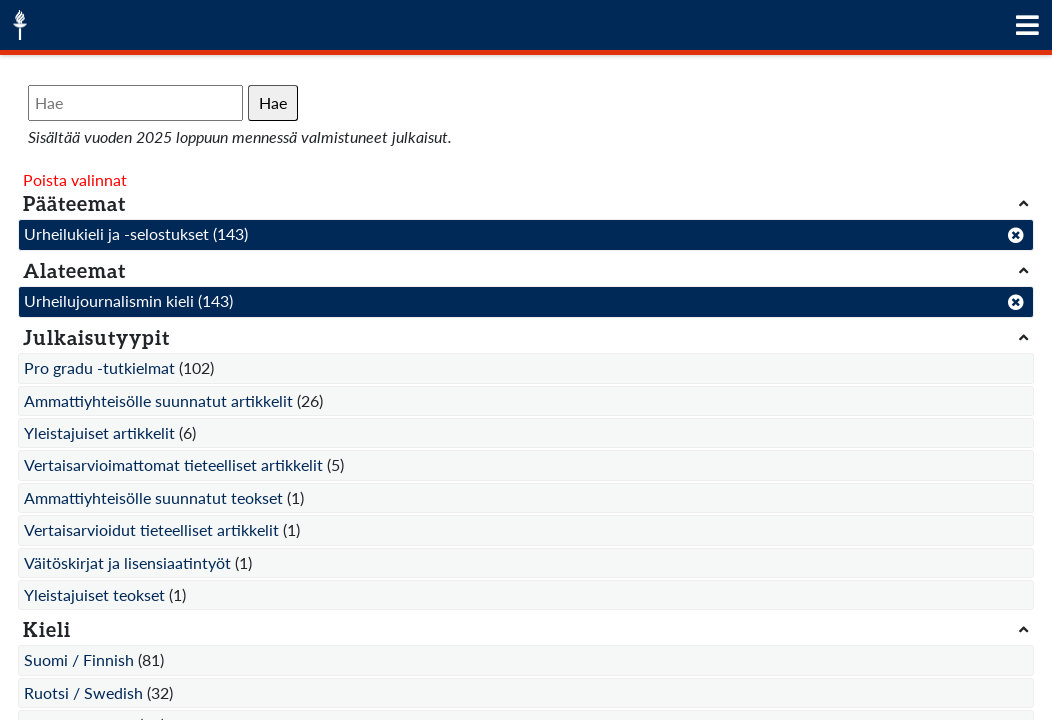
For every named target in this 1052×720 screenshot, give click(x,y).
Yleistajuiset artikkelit (99, 432)
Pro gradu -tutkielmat (99, 367)
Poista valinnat (75, 179)
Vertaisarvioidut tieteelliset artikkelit (151, 529)
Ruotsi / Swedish (83, 692)
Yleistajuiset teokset (94, 594)
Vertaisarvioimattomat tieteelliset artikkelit (173, 464)
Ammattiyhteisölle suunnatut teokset (153, 497)
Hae (273, 102)
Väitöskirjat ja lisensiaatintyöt (127, 562)
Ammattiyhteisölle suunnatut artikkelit (158, 400)
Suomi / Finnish (79, 659)
